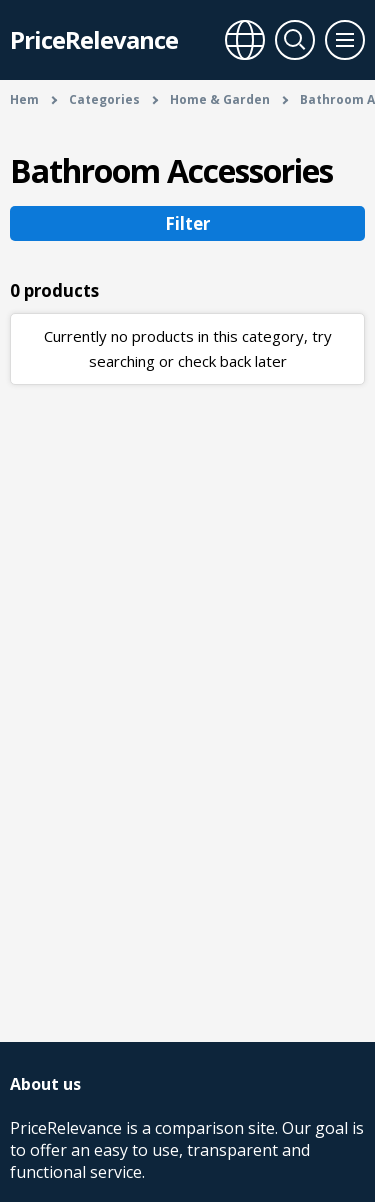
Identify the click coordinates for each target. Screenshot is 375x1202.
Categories (104, 99)
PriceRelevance (94, 39)
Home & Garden (220, 99)
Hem (24, 99)
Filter (187, 223)
